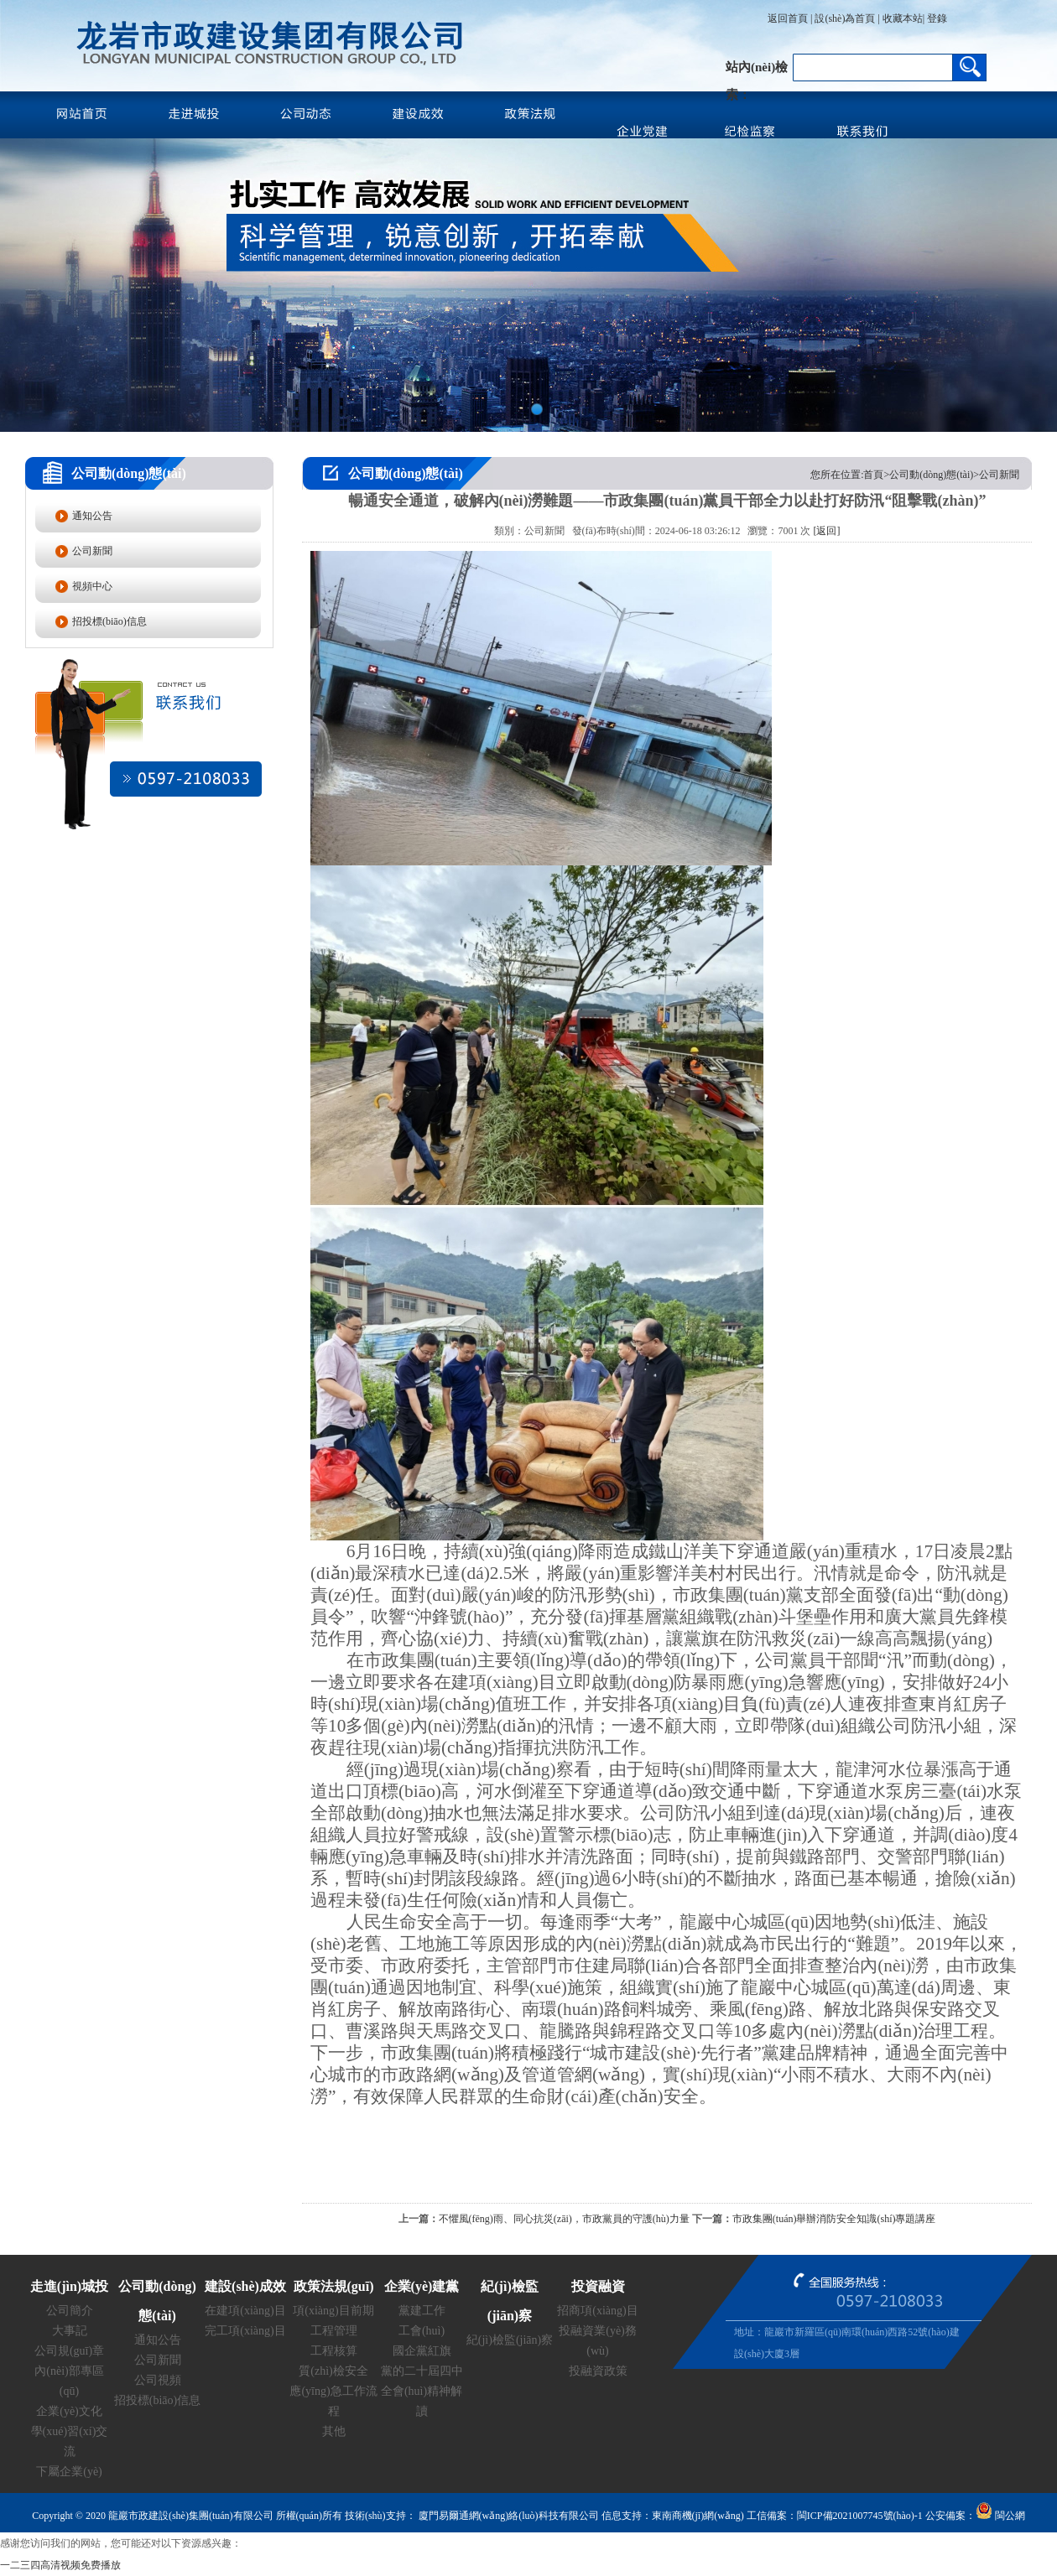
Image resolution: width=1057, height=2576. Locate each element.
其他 (334, 2431)
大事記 (69, 2330)
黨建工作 (421, 2310)
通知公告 (92, 516)
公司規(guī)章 (69, 2351)
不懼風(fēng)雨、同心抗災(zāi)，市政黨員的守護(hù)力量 (564, 2219)
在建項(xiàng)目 (245, 2310)
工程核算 (333, 2351)
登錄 (935, 18)
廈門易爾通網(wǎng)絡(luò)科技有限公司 (507, 2515)
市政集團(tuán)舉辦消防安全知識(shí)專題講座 (834, 2219)
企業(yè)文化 (69, 2411)
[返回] (826, 531)
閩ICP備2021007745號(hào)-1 (860, 2515)
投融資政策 (598, 2371)
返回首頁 (788, 18)
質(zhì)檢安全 (333, 2371)
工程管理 (333, 2330)
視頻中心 (92, 586)
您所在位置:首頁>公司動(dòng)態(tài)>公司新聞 (914, 474)
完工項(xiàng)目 (245, 2330)
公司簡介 (69, 2310)
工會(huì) (421, 2330)
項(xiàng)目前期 (333, 2310)
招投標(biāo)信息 (109, 621)
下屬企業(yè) (69, 2471)
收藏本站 (903, 18)
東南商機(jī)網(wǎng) (698, 2515)
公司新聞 (92, 551)
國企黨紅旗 (422, 2351)
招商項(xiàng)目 (597, 2310)
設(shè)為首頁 (845, 18)
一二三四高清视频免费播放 (60, 2565)
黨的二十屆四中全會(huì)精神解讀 (422, 2391)
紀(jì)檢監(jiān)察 (509, 2340)
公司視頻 (157, 2380)
